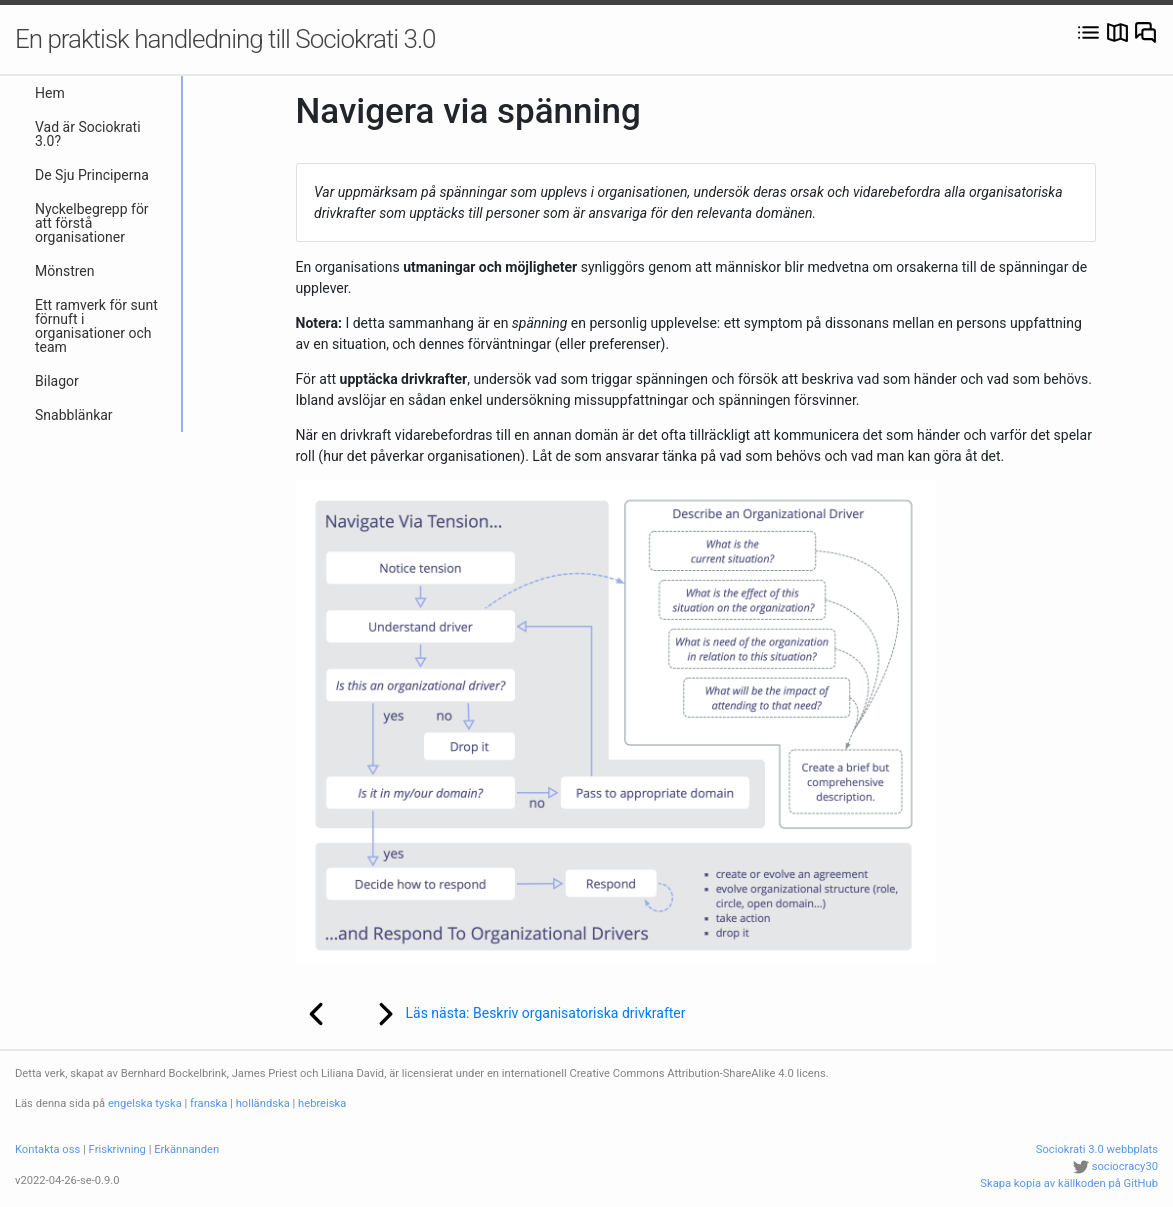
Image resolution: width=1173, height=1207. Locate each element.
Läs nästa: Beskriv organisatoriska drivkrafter (518, 1014)
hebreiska (322, 1103)
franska (208, 1103)
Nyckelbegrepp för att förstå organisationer (92, 223)
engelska (130, 1103)
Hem (50, 93)
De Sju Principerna (92, 175)
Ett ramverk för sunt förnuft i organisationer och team (96, 326)
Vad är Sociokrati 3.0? (88, 134)
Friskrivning (117, 1149)
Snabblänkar (74, 415)
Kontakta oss (47, 1149)
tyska (168, 1103)
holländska (263, 1103)
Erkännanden (186, 1149)
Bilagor (57, 381)
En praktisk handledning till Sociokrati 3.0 (225, 39)
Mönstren (65, 271)
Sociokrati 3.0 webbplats (1097, 1149)
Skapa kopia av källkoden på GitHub (1069, 1183)
